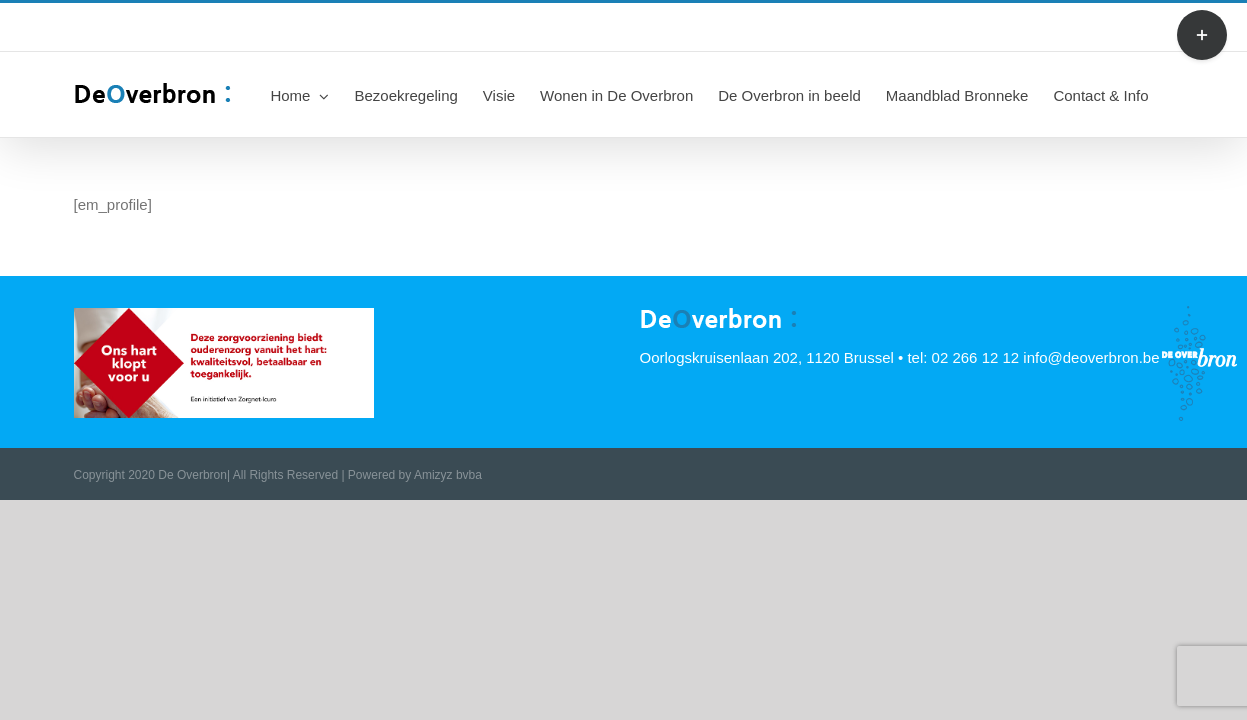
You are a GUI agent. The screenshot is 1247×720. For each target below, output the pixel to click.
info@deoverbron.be (446, 27)
